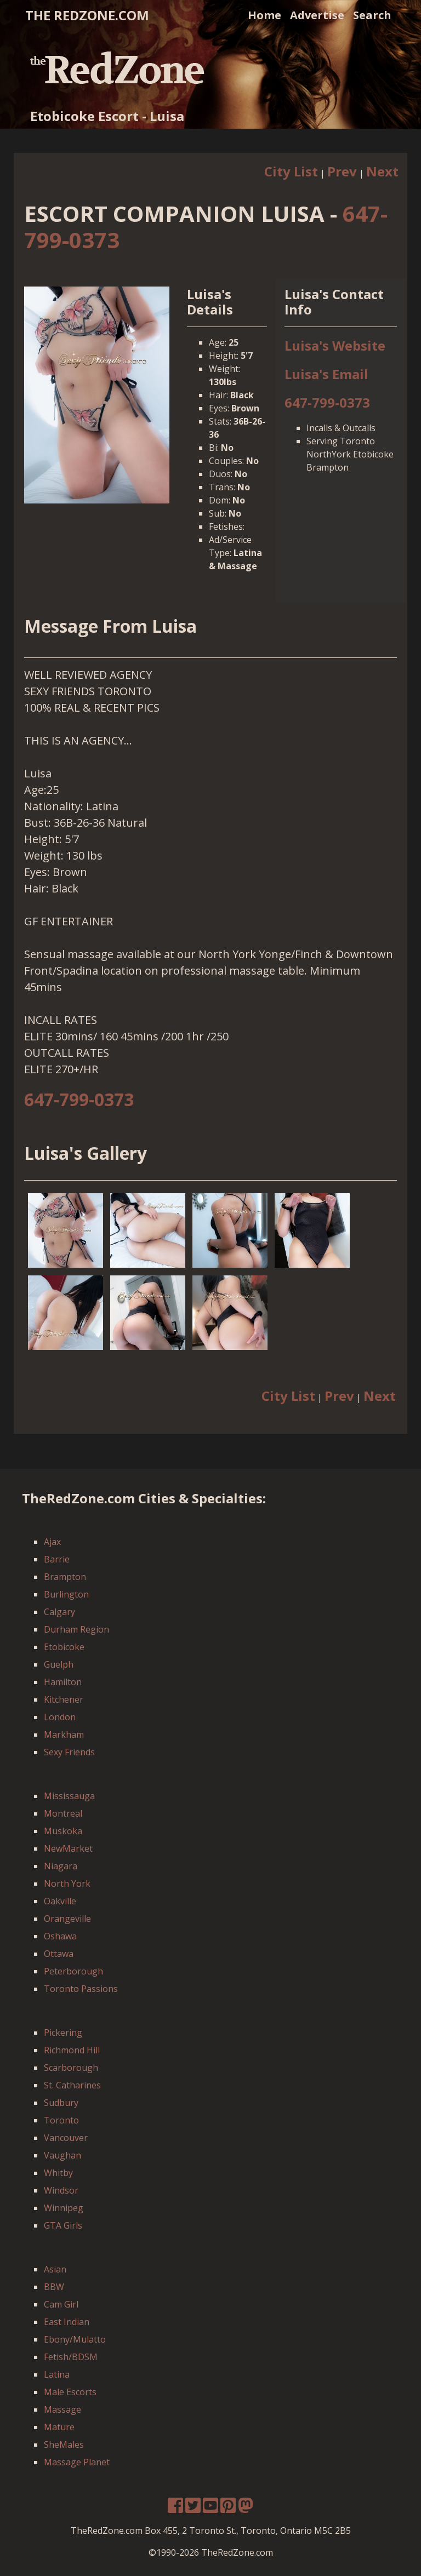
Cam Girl (61, 2304)
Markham (64, 1734)
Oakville (60, 1901)
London (60, 1717)
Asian (55, 2269)
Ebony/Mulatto (75, 2339)
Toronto (61, 2120)
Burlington (66, 1594)
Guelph (58, 1664)
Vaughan (62, 2155)
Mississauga (69, 1796)
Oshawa (60, 1936)
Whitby (58, 2173)
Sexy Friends (69, 1752)
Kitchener (63, 1699)
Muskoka (63, 1831)
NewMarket (68, 1848)
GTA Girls (63, 2225)
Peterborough (73, 1971)
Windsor (61, 2190)
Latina (57, 2374)
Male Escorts (70, 2392)
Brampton (65, 1577)
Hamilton (63, 1682)
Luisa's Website (335, 345)
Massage (62, 2409)
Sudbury (61, 2103)
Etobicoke (64, 1647)
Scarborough (71, 2068)
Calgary (59, 1612)
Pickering (63, 2033)
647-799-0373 (327, 402)
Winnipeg (63, 2208)
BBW (54, 2287)
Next (382, 171)
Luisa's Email (326, 374)
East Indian (66, 2322)
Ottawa (58, 1954)
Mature (59, 2427)
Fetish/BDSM (71, 2357)
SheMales (64, 2444)
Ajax (52, 1542)
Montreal (63, 1813)
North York (67, 1883)
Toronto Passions (81, 1989)
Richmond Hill (72, 2050)
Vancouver (66, 2138)
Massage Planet (77, 2462)
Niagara (60, 1866)
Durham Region (76, 1629)
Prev (342, 171)
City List (291, 171)
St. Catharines (72, 2085)
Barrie (57, 1559)
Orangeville (67, 1919)
